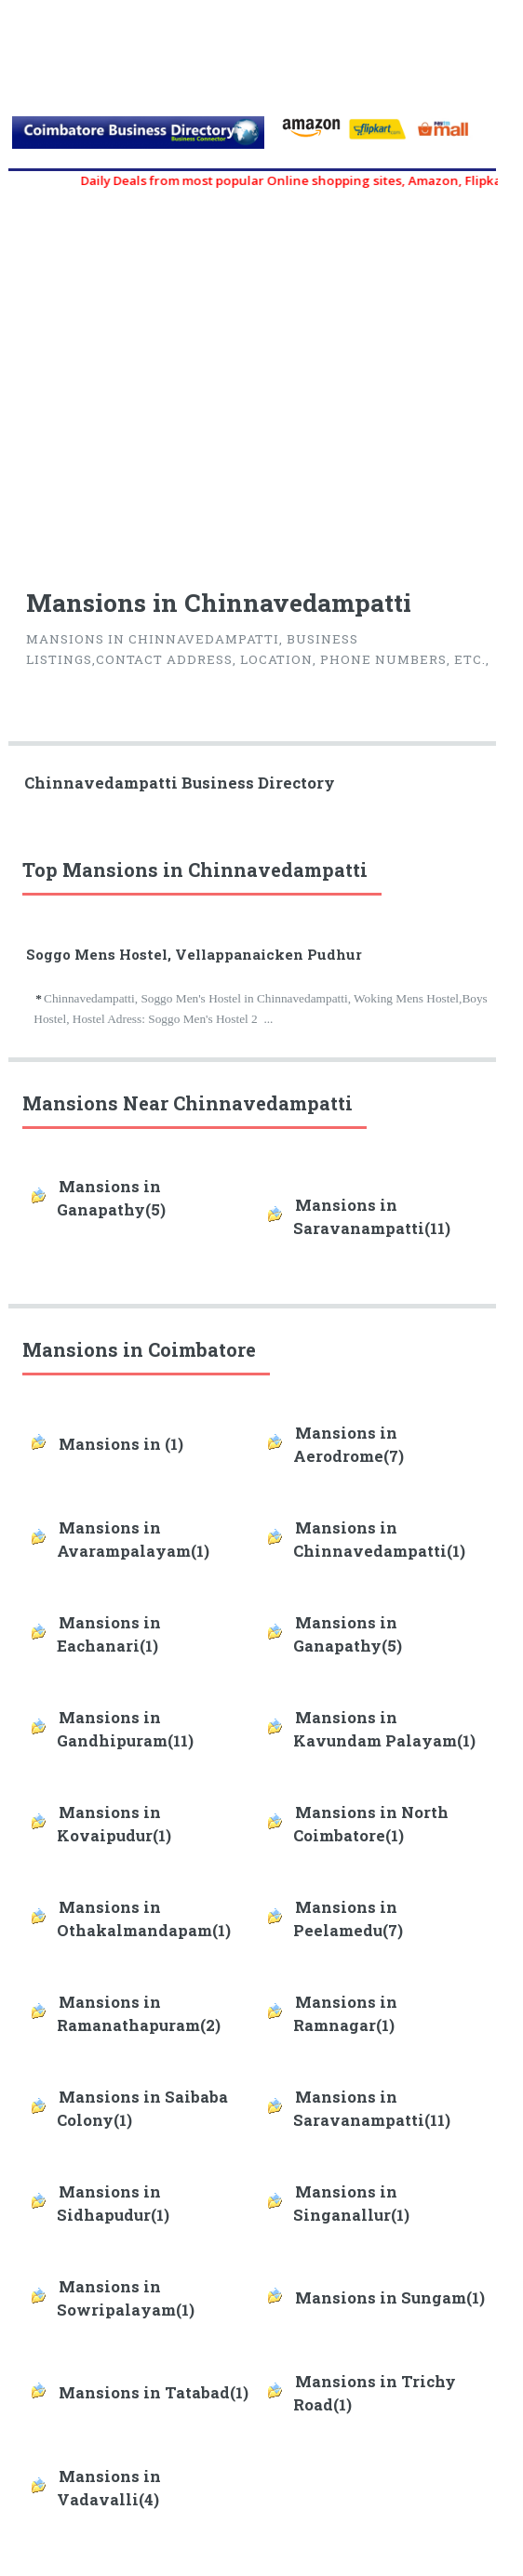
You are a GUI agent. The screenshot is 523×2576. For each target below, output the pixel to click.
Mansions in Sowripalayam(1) (125, 2298)
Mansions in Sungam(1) (390, 2298)
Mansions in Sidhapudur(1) (113, 2203)
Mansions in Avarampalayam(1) (133, 1539)
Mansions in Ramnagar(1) (345, 2014)
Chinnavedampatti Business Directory (179, 783)
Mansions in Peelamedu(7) (348, 1919)
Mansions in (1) (121, 1444)
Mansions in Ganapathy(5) (111, 1198)
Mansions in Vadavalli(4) (109, 2488)
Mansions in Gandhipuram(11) (125, 1729)
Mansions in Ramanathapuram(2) (139, 2014)
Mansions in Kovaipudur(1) (114, 1824)
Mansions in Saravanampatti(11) (371, 1217)
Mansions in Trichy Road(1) (374, 2393)
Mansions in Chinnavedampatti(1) (379, 1539)
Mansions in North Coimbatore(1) (371, 1824)
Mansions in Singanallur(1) (351, 2203)
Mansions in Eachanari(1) (109, 1634)
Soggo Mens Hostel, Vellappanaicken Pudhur (194, 954)
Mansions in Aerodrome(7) (348, 1445)
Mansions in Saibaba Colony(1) (142, 2109)
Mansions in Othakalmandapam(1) (144, 1919)
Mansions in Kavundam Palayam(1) (384, 1729)
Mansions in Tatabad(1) (153, 2393)
